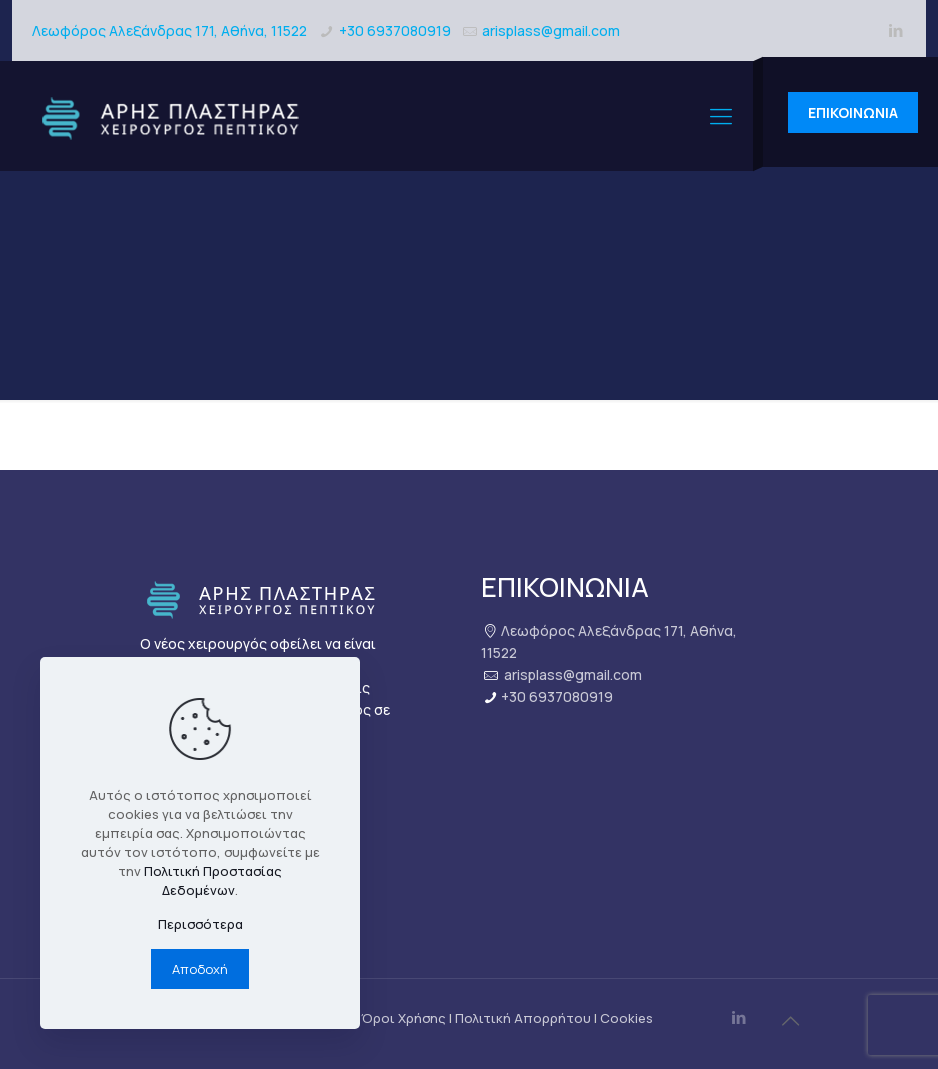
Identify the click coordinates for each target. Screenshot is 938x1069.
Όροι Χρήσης (403, 1018)
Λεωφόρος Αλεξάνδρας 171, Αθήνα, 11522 (169, 30)
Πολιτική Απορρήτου (523, 1018)
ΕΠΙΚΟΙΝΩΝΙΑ (853, 112)
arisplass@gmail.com (551, 30)
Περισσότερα (200, 924)
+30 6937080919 (395, 30)
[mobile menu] (721, 116)
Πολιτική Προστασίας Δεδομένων (213, 880)
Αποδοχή (200, 969)
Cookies (626, 1018)
